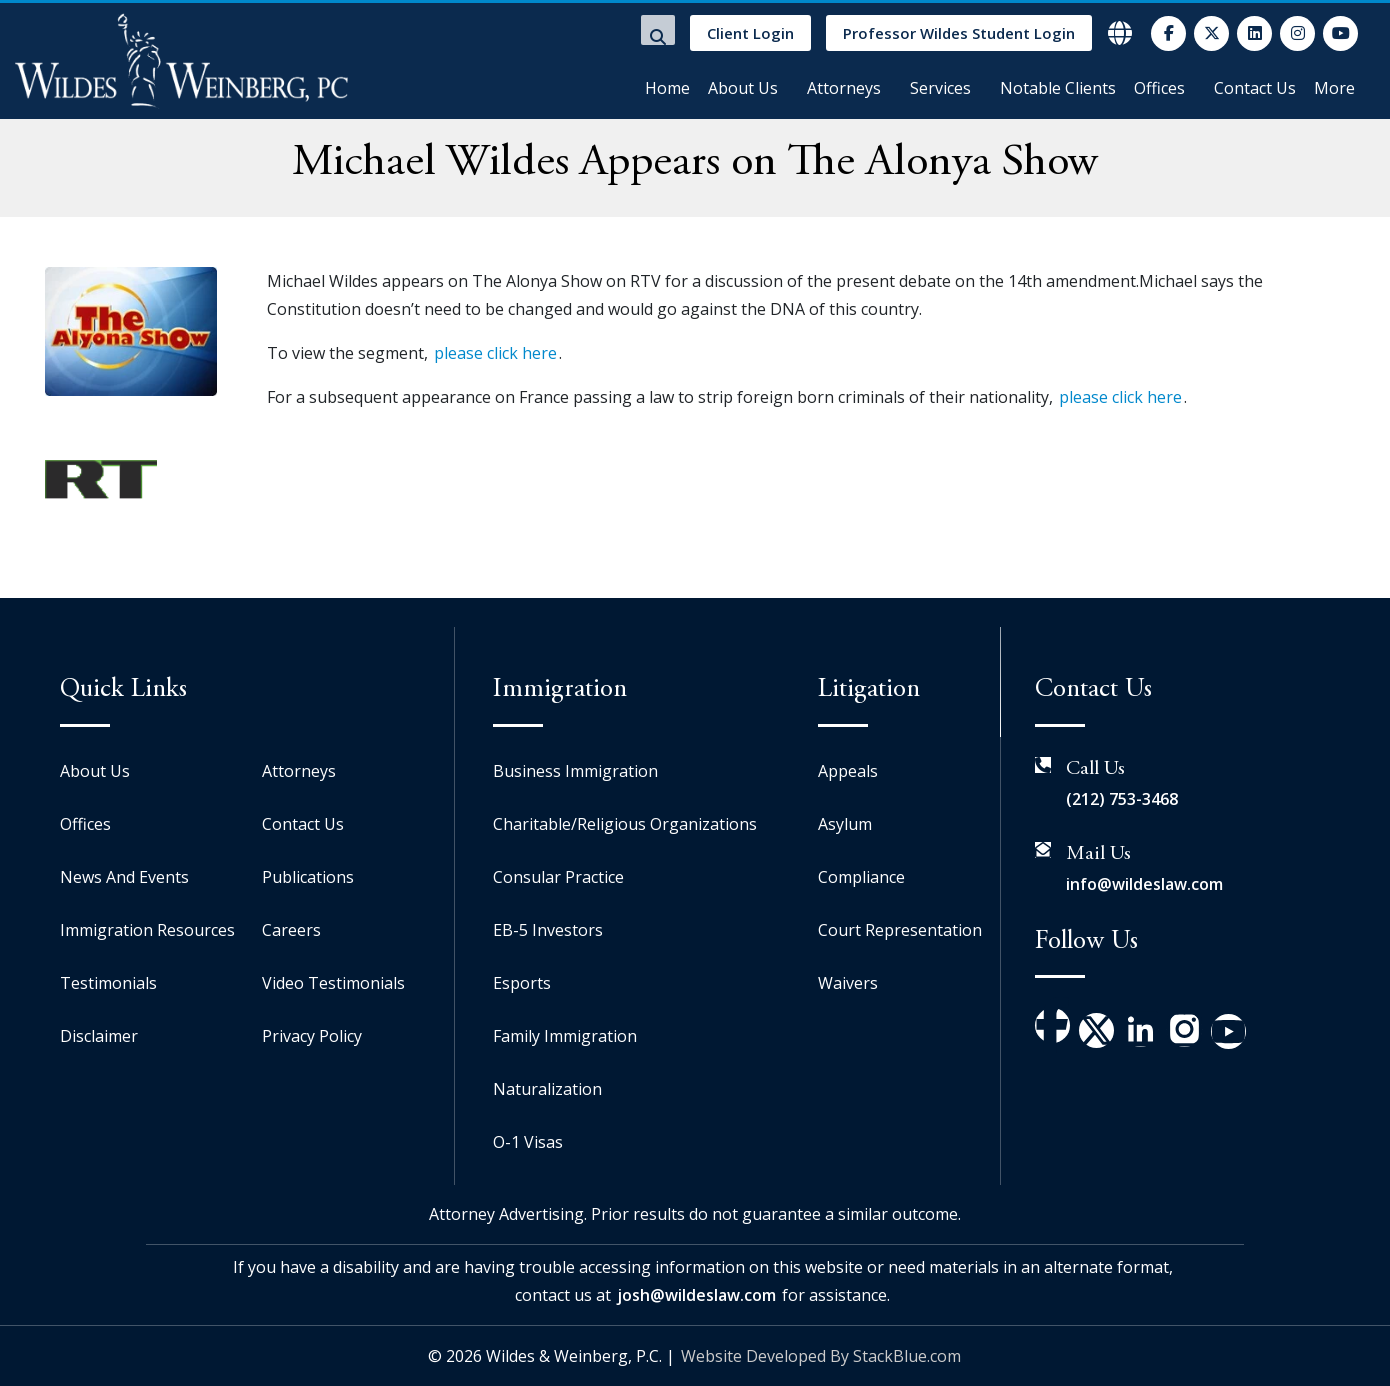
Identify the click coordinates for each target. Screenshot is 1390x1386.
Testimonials (108, 983)
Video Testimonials (333, 983)
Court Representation (900, 930)
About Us (743, 88)
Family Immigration (565, 1036)
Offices (1159, 88)
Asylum (845, 824)
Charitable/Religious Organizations (625, 824)
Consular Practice (558, 877)
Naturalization (547, 1089)
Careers (291, 930)
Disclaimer (99, 1036)
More (1334, 88)
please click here (495, 353)
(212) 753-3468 (1122, 799)
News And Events (124, 877)
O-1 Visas (528, 1142)
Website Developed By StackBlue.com (821, 1356)
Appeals (848, 771)
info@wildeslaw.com (1144, 884)
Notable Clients (1058, 88)
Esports (522, 983)
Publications (308, 877)
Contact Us (1255, 88)
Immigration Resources (147, 930)
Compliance (861, 877)
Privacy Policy (312, 1036)
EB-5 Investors (548, 930)
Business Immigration (575, 771)
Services (940, 88)
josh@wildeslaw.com (696, 1295)
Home (667, 88)
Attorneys (844, 88)
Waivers (848, 983)
